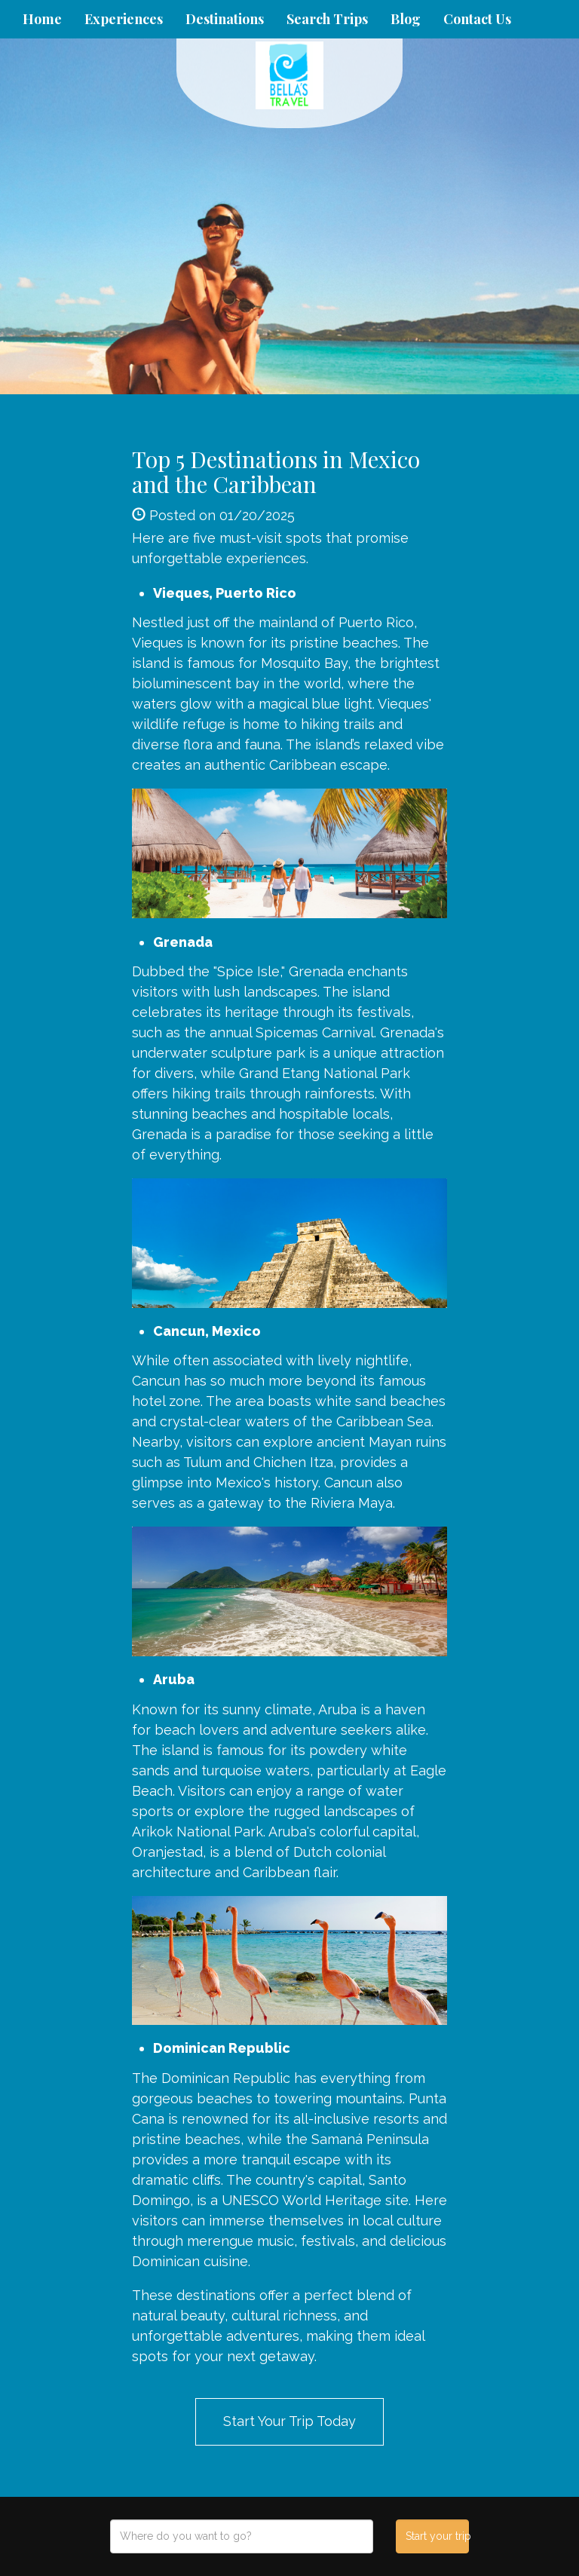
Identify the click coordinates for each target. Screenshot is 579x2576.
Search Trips (327, 19)
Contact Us (477, 19)
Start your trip (437, 2536)
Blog (406, 19)
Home (42, 19)
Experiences (123, 19)
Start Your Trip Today (289, 2421)
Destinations (224, 19)
